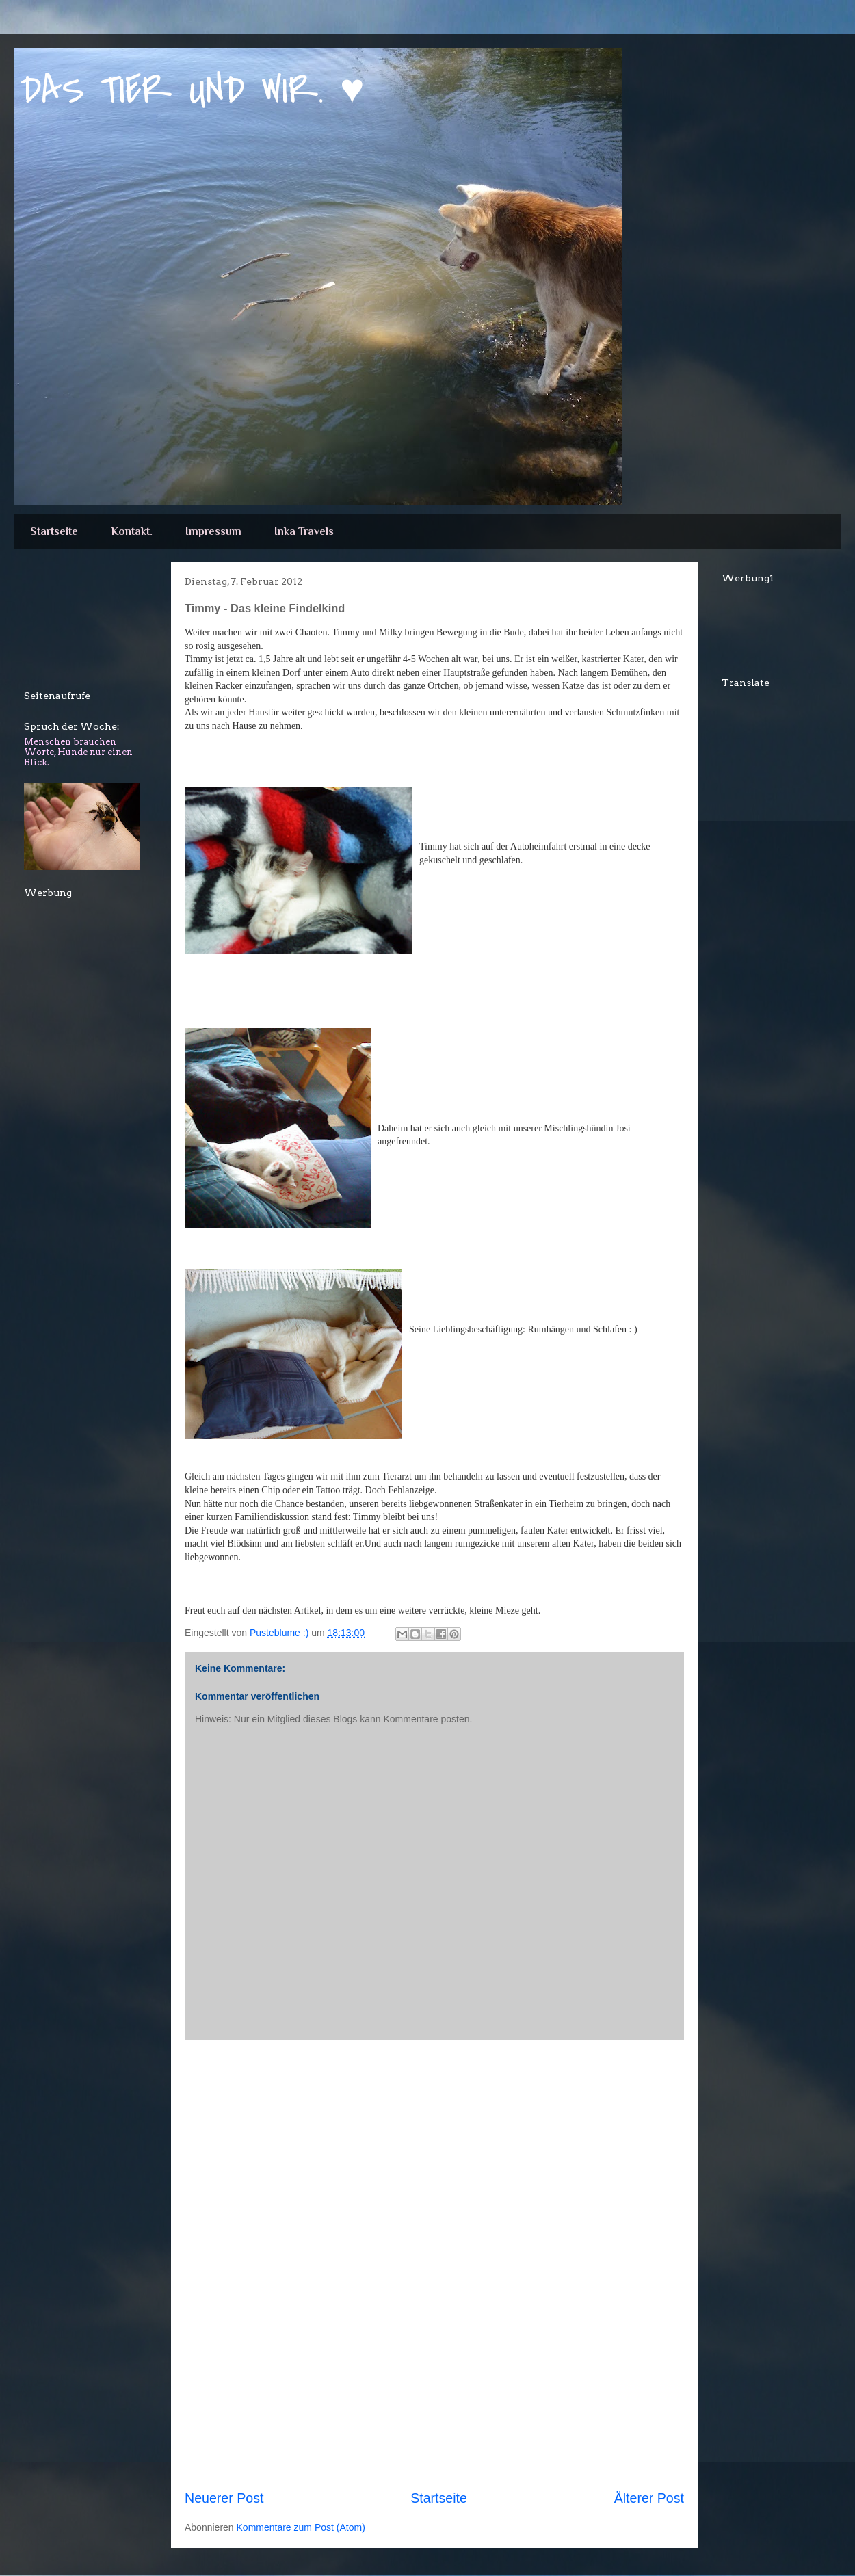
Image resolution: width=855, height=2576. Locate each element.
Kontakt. (132, 531)
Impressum (213, 531)
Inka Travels (304, 531)
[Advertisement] (434, 2265)
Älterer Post (649, 2498)
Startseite (54, 531)
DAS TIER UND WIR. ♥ (193, 90)
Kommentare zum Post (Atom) (301, 2527)
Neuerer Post (224, 2498)
